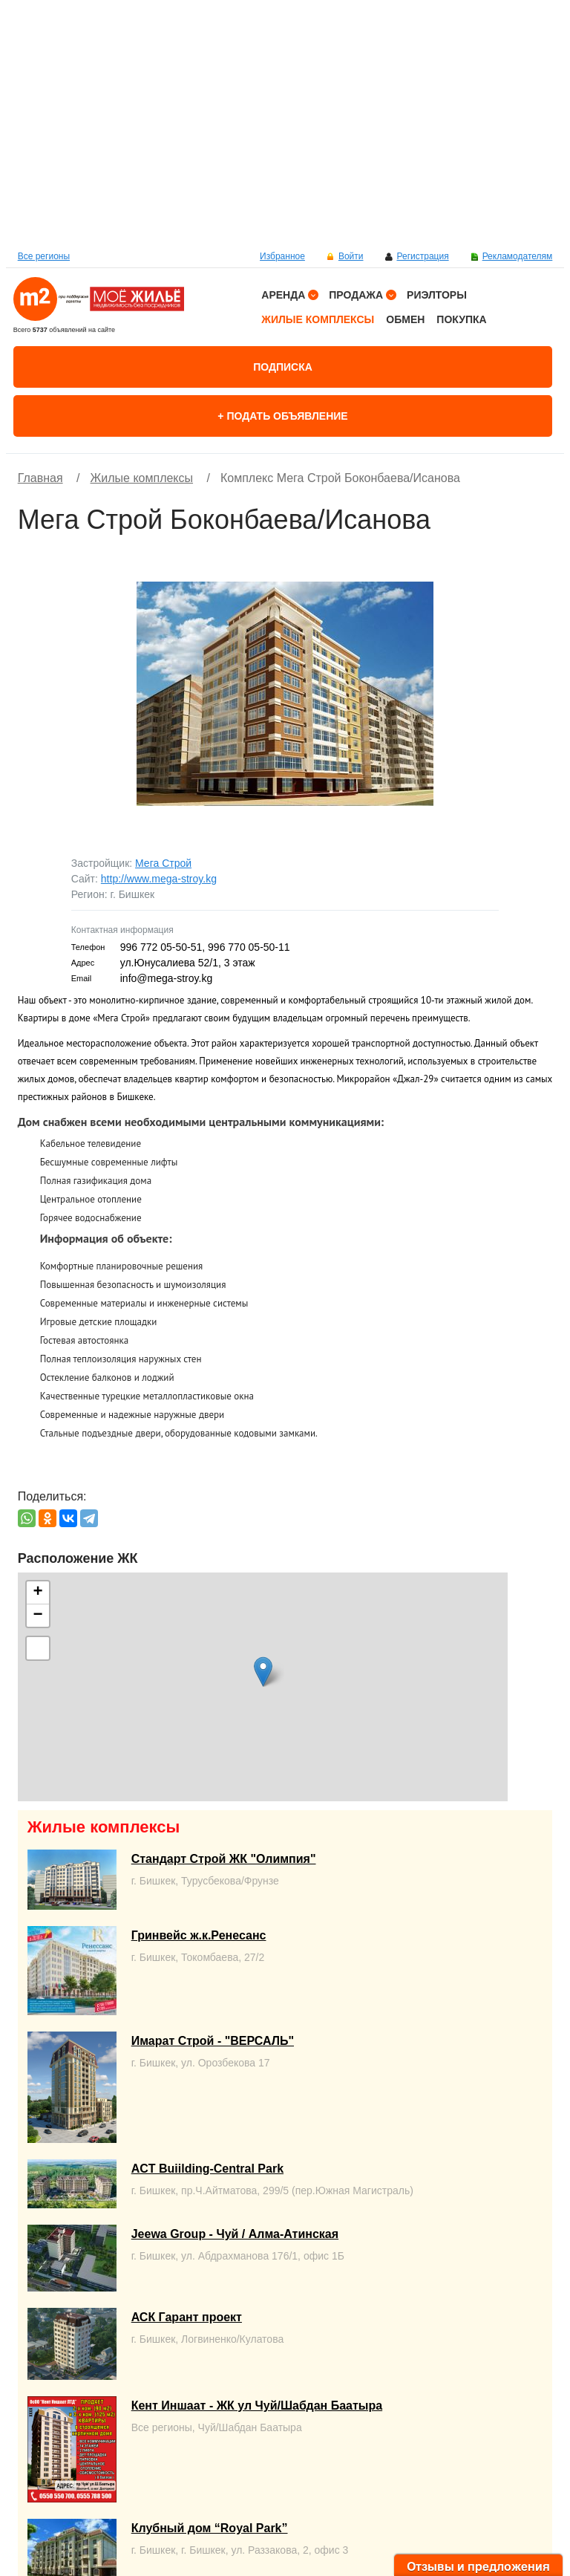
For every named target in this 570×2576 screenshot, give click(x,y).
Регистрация (422, 256)
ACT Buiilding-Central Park (207, 2168)
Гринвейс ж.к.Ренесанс (198, 1935)
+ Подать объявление (282, 416)
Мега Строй (163, 863)
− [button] (38, 1615)
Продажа (356, 295)
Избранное (282, 256)
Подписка (282, 367)
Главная (40, 478)
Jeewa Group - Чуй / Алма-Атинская (234, 2234)
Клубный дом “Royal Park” (209, 2528)
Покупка (461, 319)
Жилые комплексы (317, 319)
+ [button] (38, 1592)
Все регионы (44, 256)
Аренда (283, 295)
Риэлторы (437, 295)
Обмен (405, 319)
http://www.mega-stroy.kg (159, 879)
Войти (351, 256)
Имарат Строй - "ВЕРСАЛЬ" (212, 2041)
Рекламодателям (517, 256)
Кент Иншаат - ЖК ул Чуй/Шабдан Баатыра (256, 2405)
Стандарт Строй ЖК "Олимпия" (223, 1859)
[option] (285, 122)
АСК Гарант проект (186, 2317)
